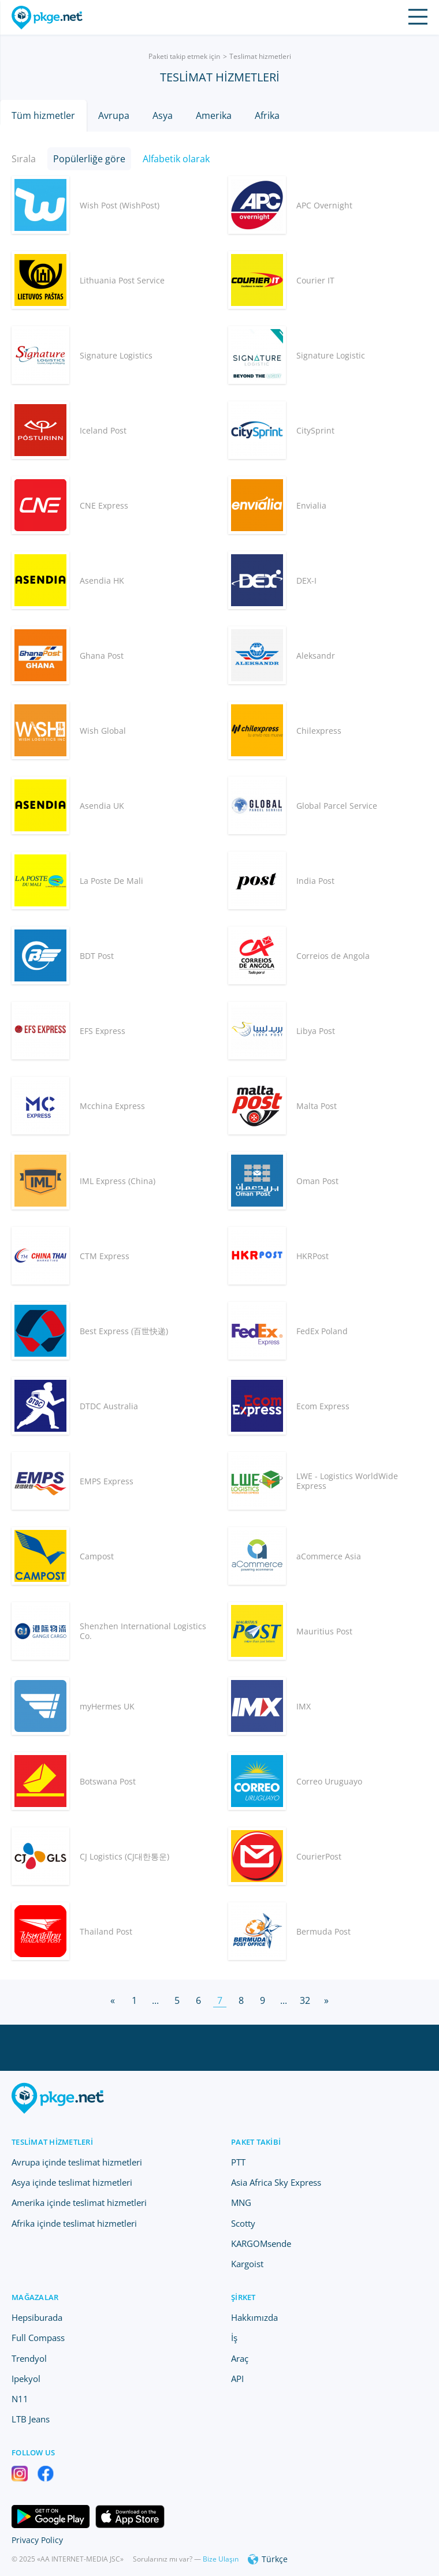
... (155, 2000)
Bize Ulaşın (221, 2559)
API (237, 2378)
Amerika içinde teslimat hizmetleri (79, 2202)
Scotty (243, 2223)
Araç (239, 2358)
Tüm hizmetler (43, 115)
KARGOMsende (261, 2243)
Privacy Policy (37, 2540)
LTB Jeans (31, 2419)
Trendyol (29, 2358)
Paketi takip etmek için (184, 56)
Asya (162, 115)
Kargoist (247, 2263)
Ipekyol (26, 2378)
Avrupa (113, 115)
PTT (238, 2162)
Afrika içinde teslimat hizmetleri (74, 2223)
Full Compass (38, 2337)
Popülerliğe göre (89, 158)
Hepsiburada (37, 2317)
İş (234, 2337)
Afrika (267, 115)
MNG (241, 2202)
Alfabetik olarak (176, 159)
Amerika (214, 115)
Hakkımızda (254, 2317)
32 (305, 2000)
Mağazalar (35, 2297)
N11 (20, 2399)
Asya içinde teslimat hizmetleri (72, 2182)
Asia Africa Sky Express (276, 2182)
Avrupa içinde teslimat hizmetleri (77, 2162)
